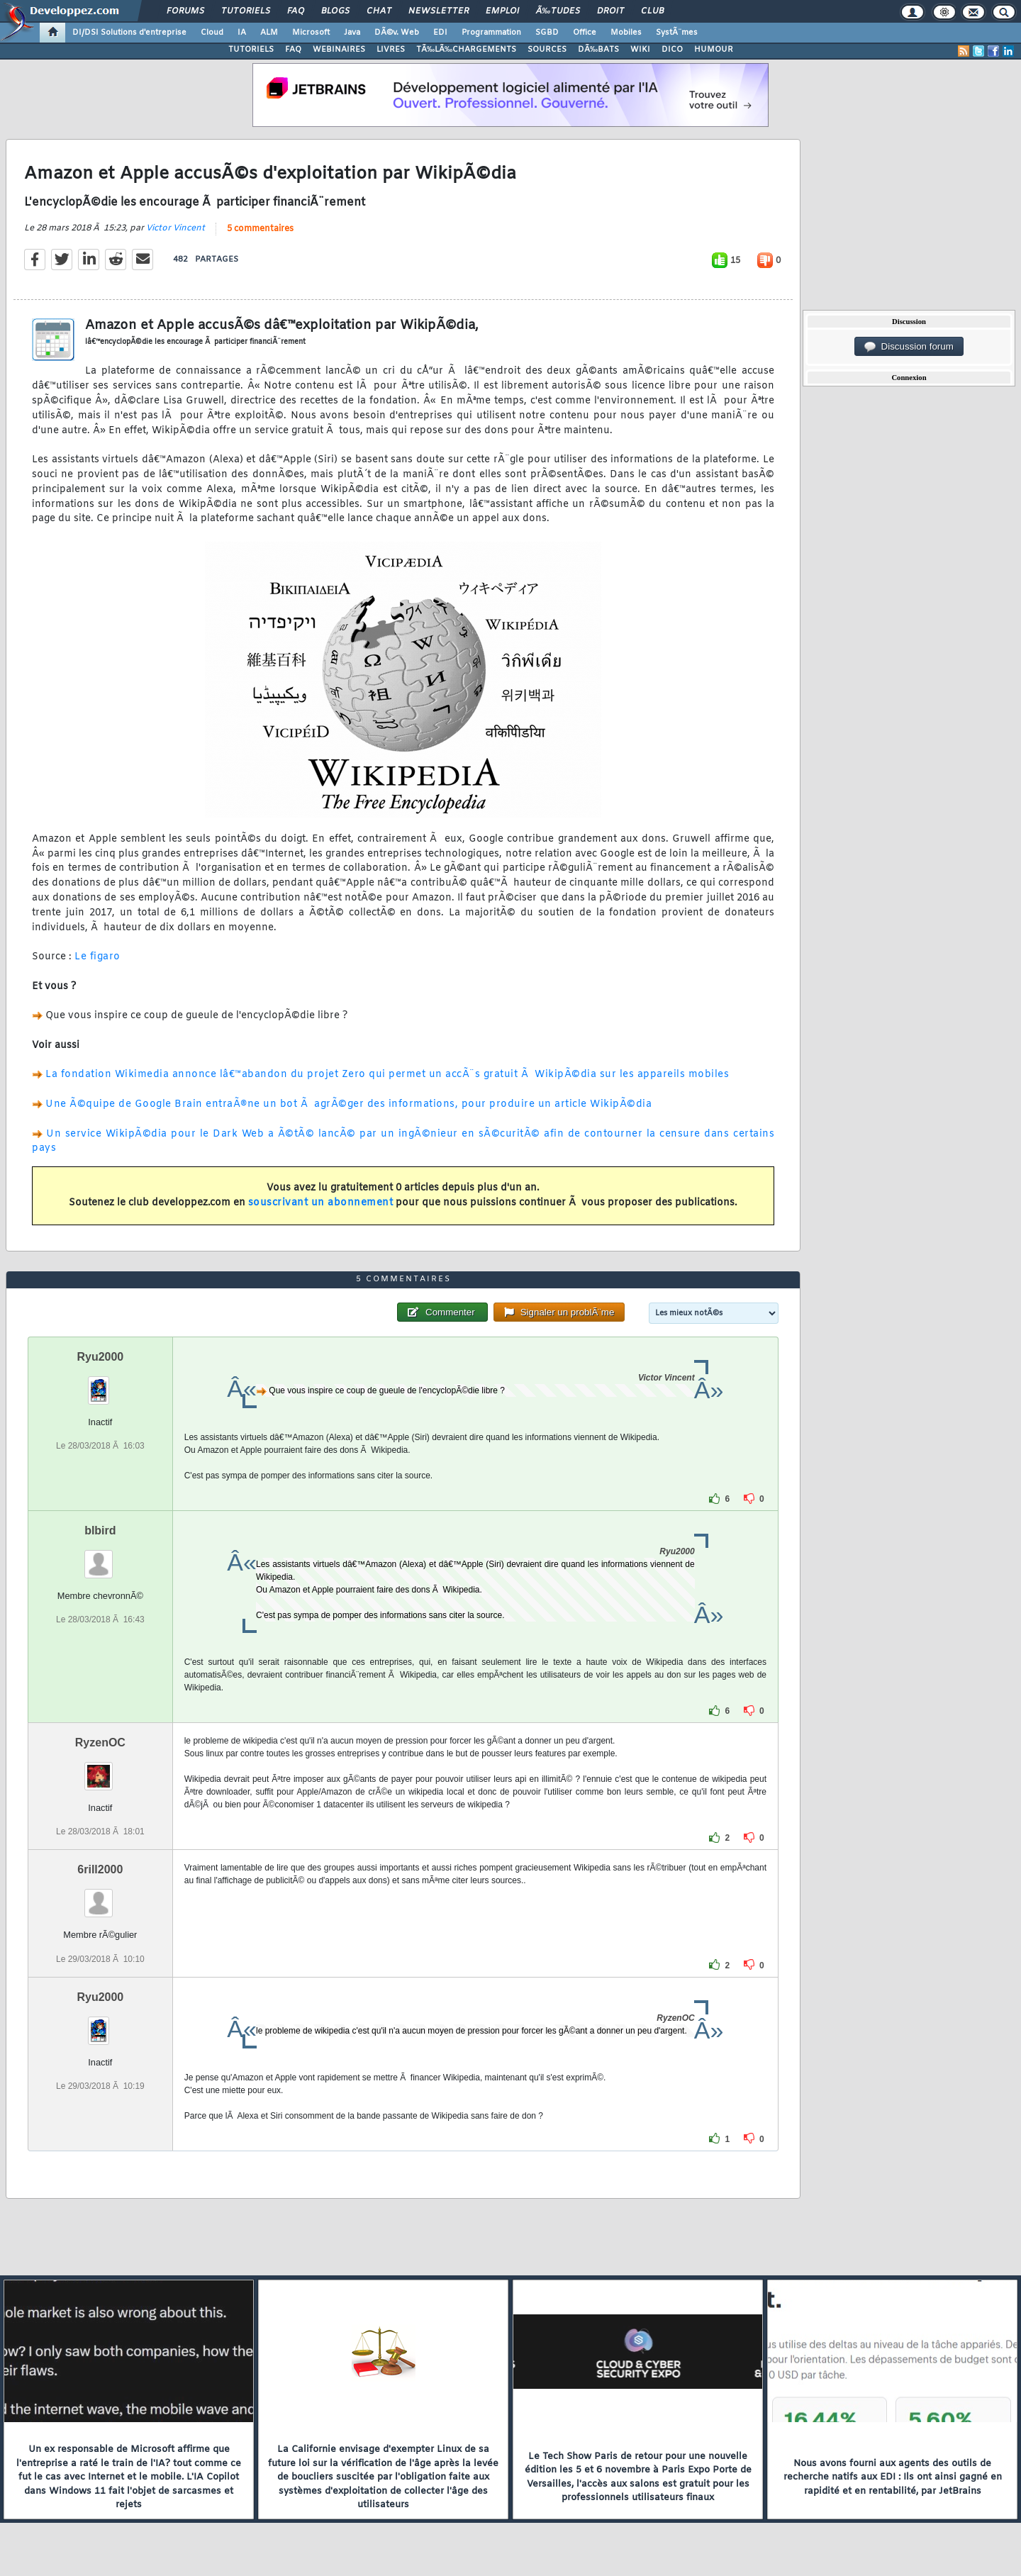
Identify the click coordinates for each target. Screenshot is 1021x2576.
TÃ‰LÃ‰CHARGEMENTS (466, 50)
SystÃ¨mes (677, 33)
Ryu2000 (100, 1357)
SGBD (547, 33)
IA (242, 33)
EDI (440, 33)
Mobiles (626, 33)
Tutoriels (246, 11)
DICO (672, 50)
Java (352, 33)
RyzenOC (100, 1742)
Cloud (212, 33)
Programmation (491, 33)
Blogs (335, 11)
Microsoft (311, 33)
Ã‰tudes (558, 11)
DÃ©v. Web (396, 33)
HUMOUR (713, 50)
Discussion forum (909, 346)
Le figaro (97, 957)
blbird (100, 1530)
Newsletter (438, 11)
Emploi (502, 11)
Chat (379, 11)
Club (652, 11)
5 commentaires (260, 229)
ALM (269, 33)
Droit (610, 11)
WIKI (640, 50)
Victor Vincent (175, 228)
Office (584, 33)
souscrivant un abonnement (321, 1203)
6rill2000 (100, 1869)
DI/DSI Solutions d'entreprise (129, 33)
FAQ (296, 11)
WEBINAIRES (339, 50)
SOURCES (547, 50)
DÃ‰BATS (598, 50)
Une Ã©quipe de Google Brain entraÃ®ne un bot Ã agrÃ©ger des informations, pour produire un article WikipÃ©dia (348, 1104)
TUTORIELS (251, 50)
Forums (185, 11)
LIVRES (390, 50)
